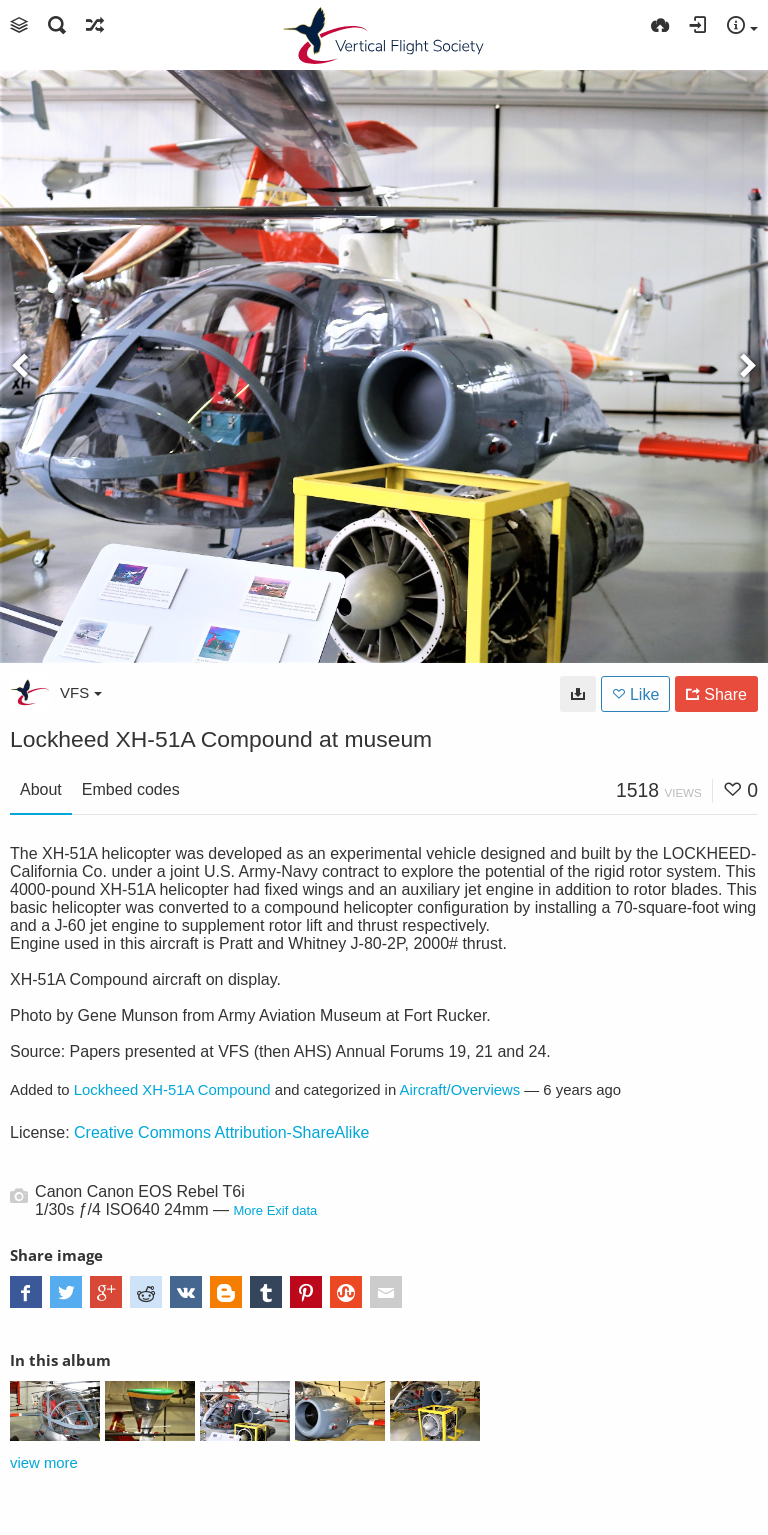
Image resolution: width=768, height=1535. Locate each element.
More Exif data (275, 1210)
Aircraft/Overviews (460, 1090)
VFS (81, 692)
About (41, 789)
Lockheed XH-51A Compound (172, 1090)
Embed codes (131, 789)
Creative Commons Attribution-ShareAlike (221, 1132)
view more (44, 1463)
